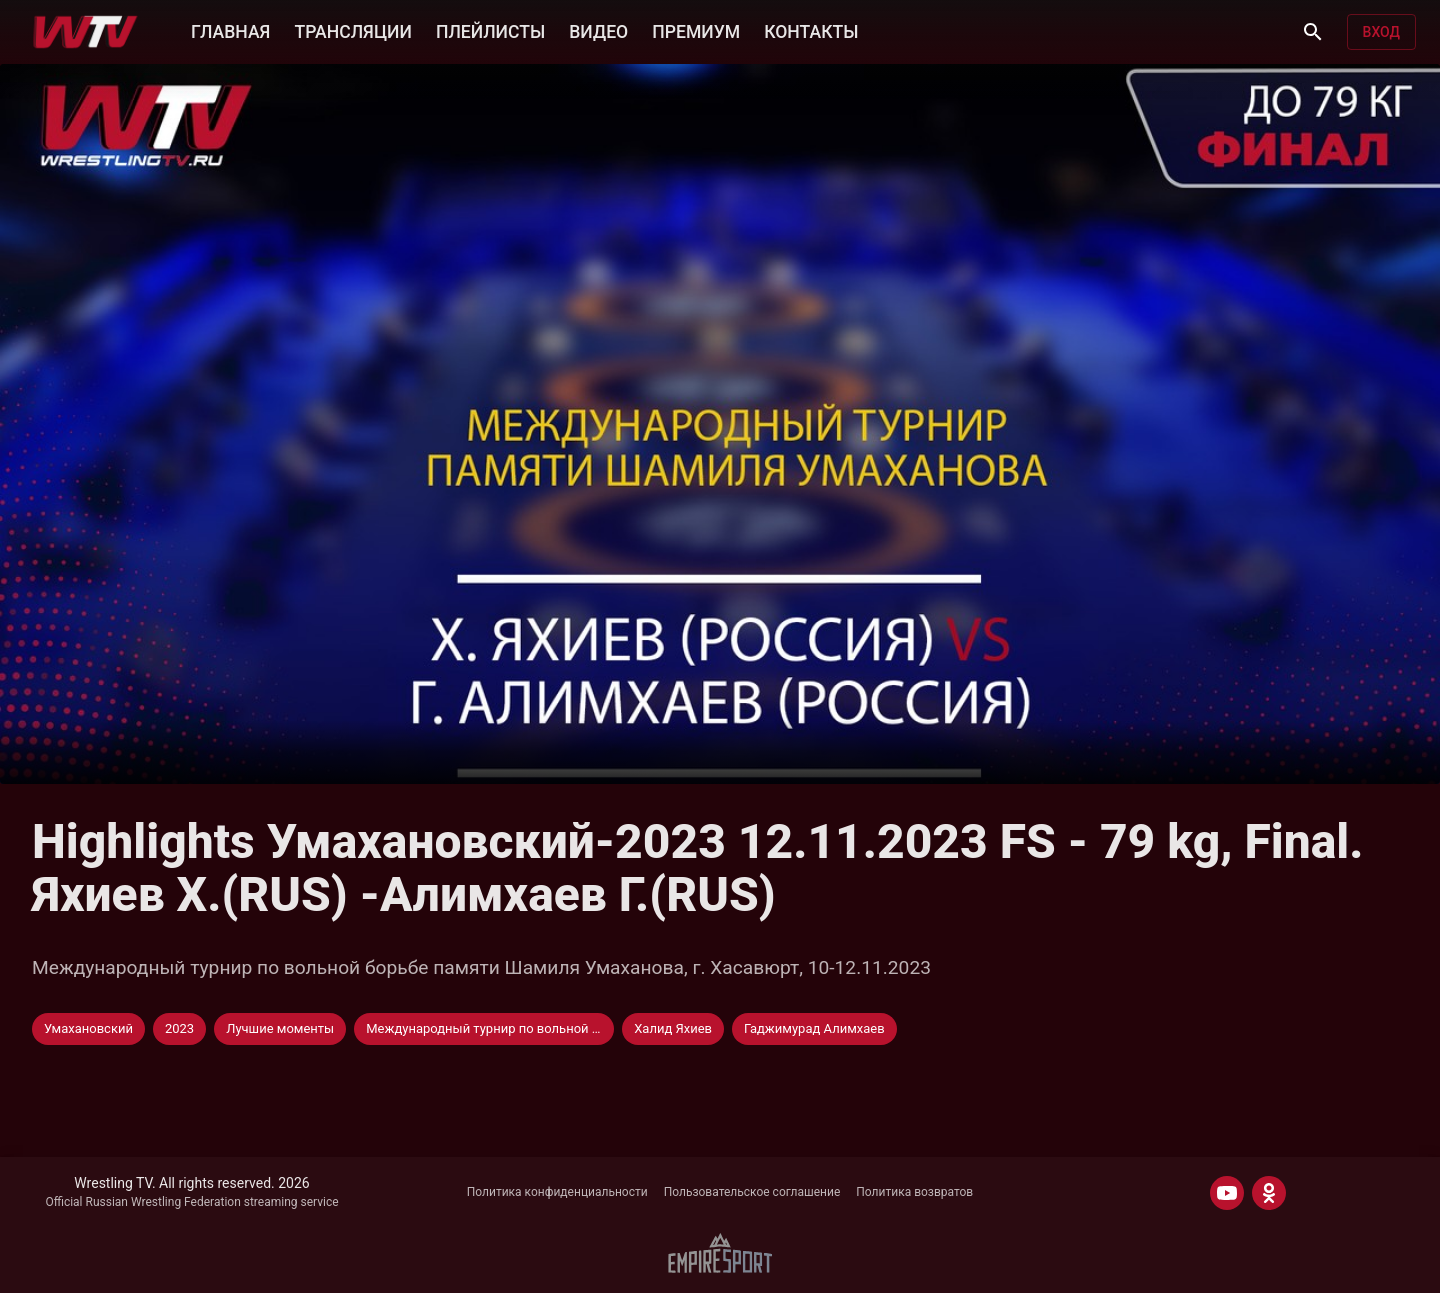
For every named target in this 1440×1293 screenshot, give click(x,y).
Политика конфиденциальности (557, 1192)
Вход (1381, 32)
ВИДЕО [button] (598, 32)
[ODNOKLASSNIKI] (1269, 1193)
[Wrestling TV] (85, 32)
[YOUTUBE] (1227, 1193)
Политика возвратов (914, 1192)
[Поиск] (1313, 32)
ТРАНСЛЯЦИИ (352, 32)
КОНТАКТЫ (811, 32)
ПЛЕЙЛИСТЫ (490, 32)
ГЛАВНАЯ (230, 32)
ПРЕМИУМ (696, 32)
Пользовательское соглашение (752, 1192)
